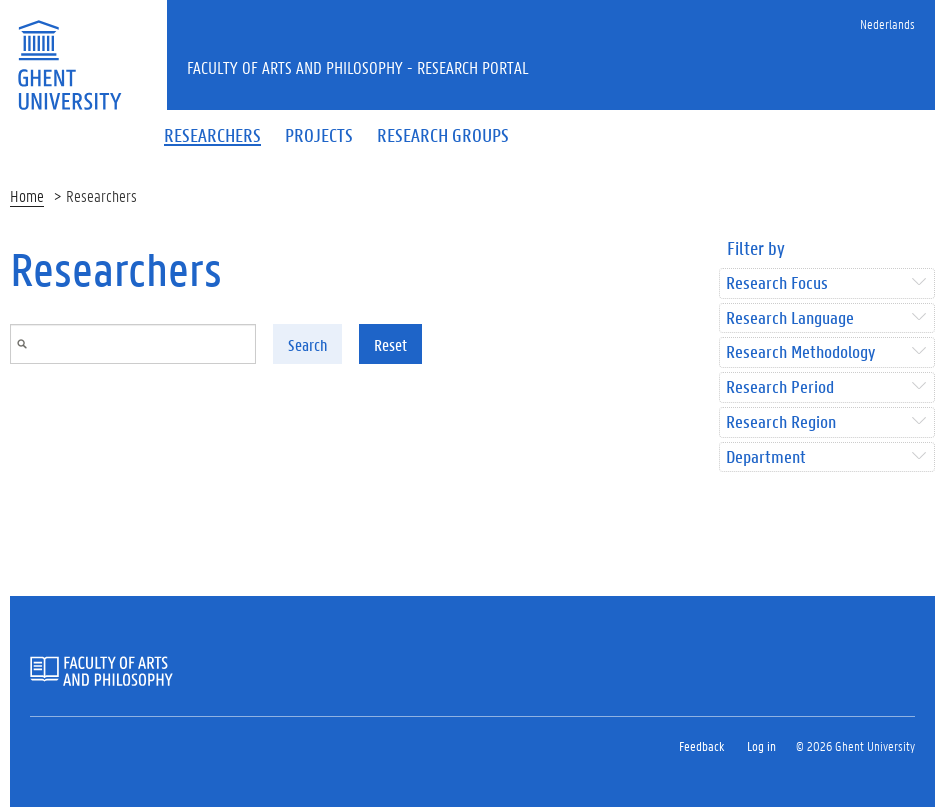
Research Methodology (800, 352)
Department (766, 457)
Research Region (781, 422)
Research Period (780, 387)
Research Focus (777, 283)
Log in (761, 745)
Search (307, 344)
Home (27, 195)
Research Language (790, 318)
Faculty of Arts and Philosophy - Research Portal (358, 67)
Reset (390, 344)
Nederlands (887, 23)
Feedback (701, 745)
